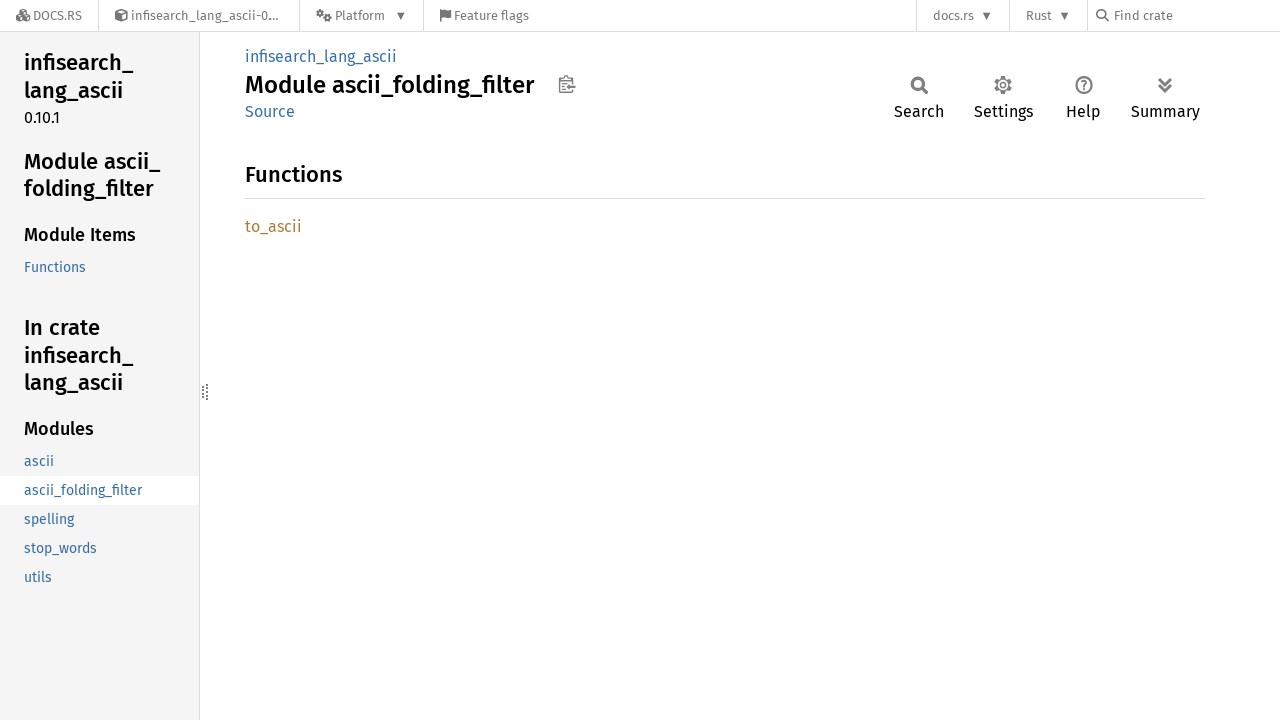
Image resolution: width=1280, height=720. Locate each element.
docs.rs (953, 15)
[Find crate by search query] (1196, 15)
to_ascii (273, 226)
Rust (1039, 15)
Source (270, 111)
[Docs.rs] (49, 15)
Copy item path (566, 84)
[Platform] (361, 15)
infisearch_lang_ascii (321, 56)
